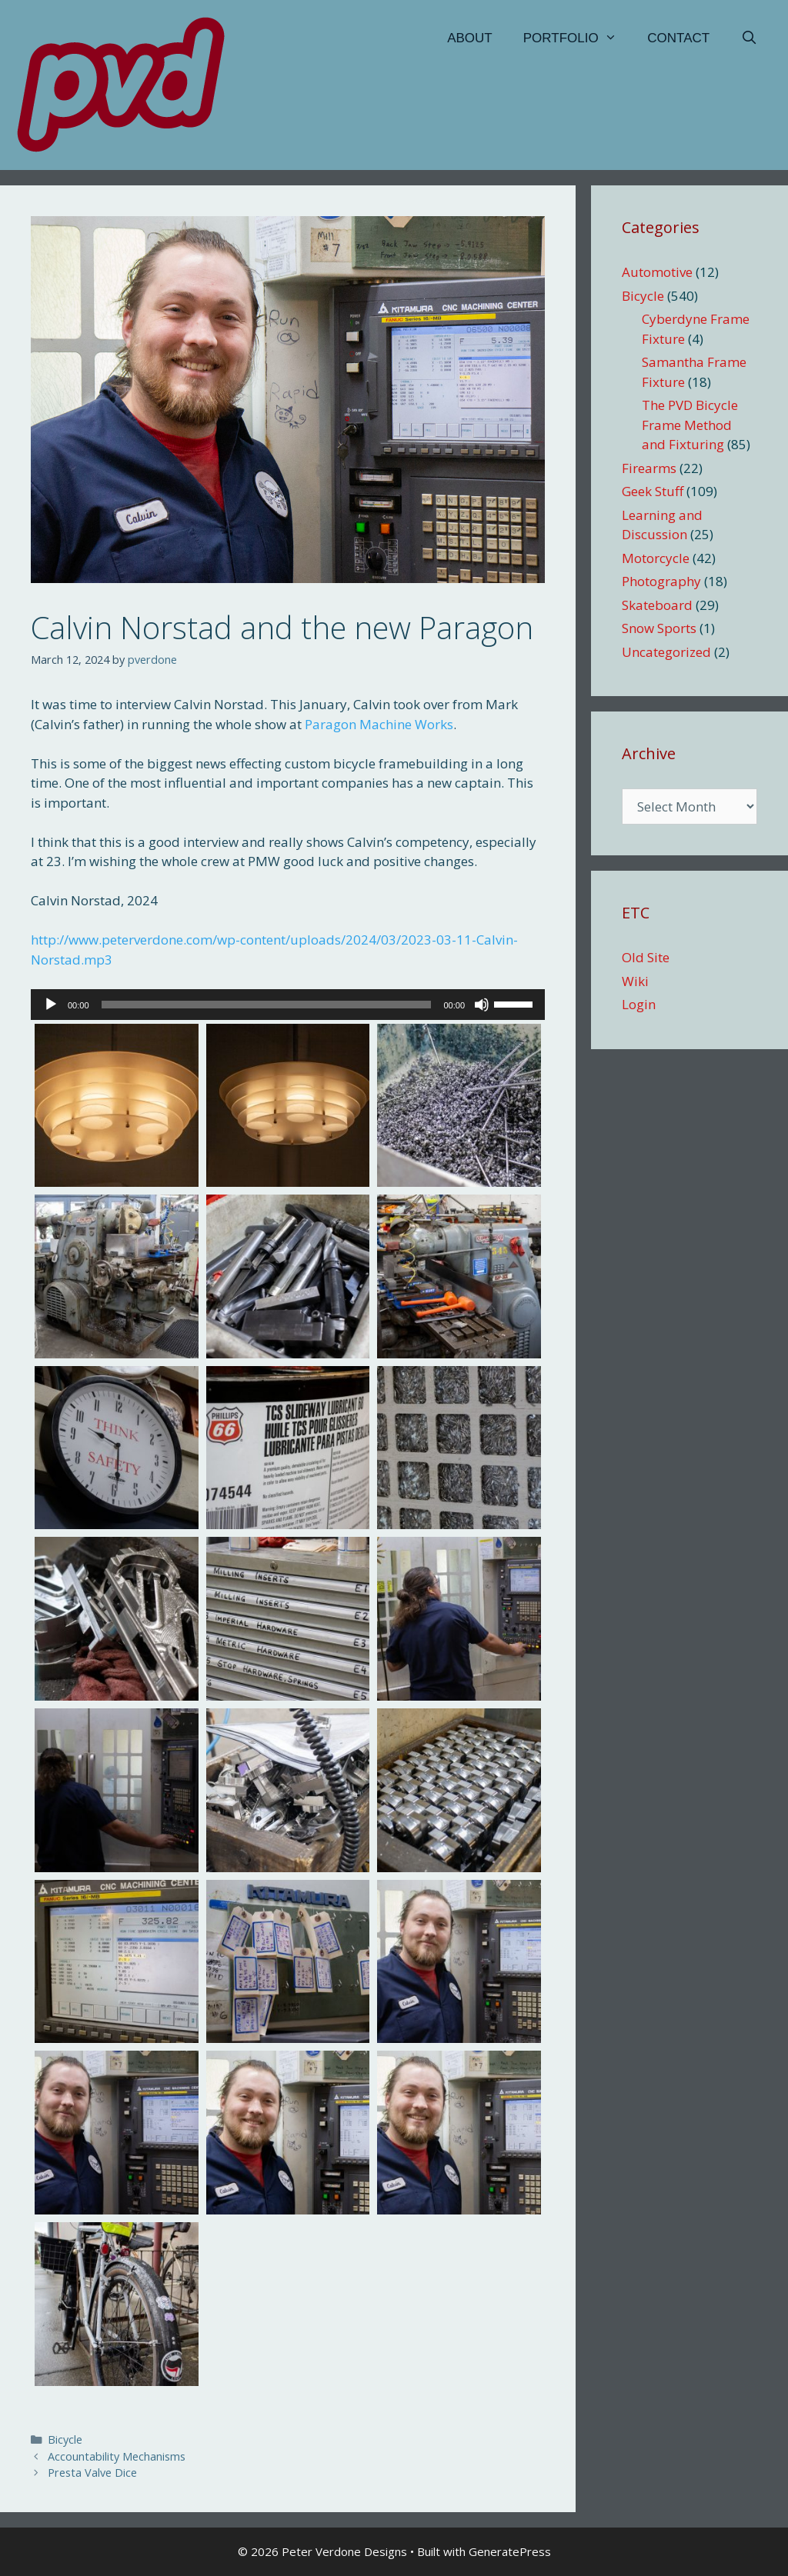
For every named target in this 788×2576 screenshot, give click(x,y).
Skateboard (657, 605)
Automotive (657, 272)
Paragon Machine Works (379, 724)
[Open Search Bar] (749, 38)
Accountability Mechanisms (116, 2456)
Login (639, 1004)
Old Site (645, 957)
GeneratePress (510, 2551)
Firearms (649, 468)
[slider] (267, 1004)
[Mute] (481, 1004)
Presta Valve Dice (92, 2472)
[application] (288, 1004)
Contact (678, 38)
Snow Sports (659, 628)
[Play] (50, 1004)
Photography (661, 581)
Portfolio (578, 38)
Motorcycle (656, 558)
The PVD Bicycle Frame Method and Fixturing (690, 424)
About (469, 38)
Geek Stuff (652, 491)
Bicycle (65, 2439)
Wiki (635, 981)
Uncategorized (666, 652)
